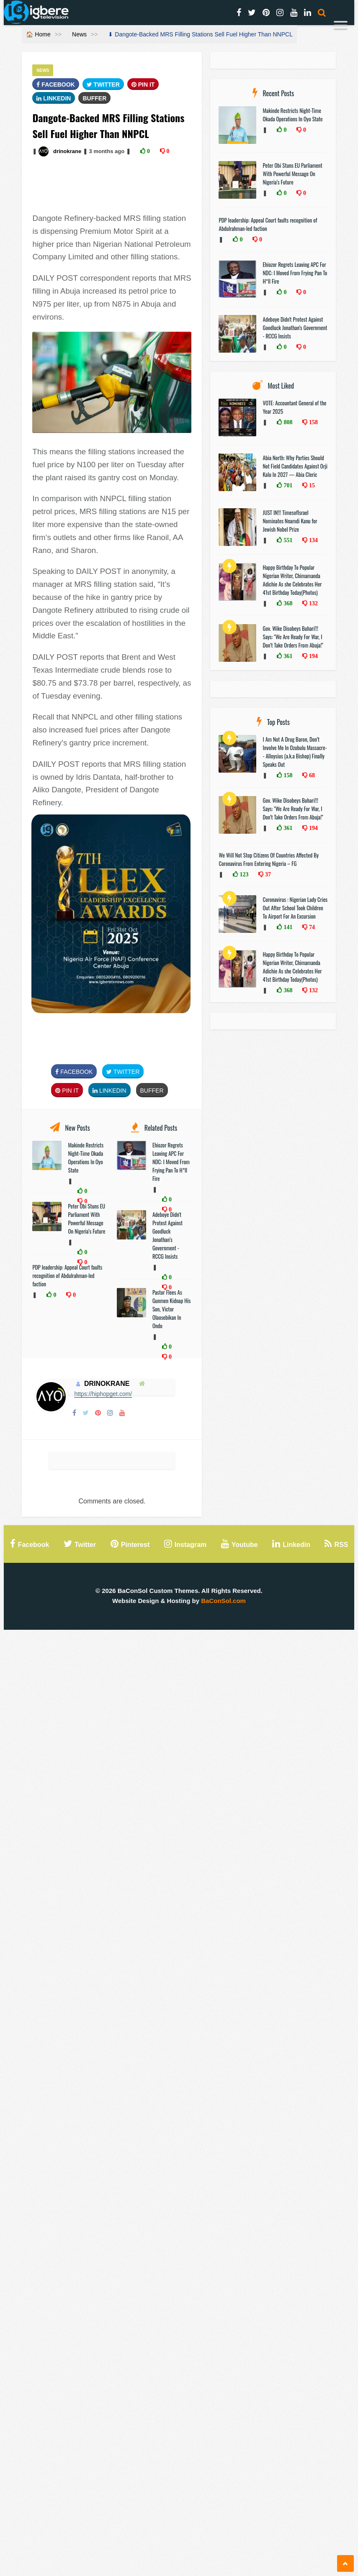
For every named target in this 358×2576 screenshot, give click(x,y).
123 (243, 874)
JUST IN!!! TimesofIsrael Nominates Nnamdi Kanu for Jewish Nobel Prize (290, 520)
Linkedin (53, 98)
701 (287, 485)
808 (287, 422)
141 (287, 927)
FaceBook (55, 84)
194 (312, 656)
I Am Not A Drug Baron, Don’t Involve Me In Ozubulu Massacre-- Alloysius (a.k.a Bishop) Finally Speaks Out (295, 751)
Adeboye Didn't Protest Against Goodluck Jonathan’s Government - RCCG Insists (167, 1235)
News (79, 34)
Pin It (143, 84)
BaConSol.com (223, 1600)
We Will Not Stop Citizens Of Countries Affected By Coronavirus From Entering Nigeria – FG (269, 859)
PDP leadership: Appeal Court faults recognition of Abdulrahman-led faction (67, 1275)
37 (267, 874)
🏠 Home (38, 34)
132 (312, 603)
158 (312, 422)
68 (311, 775)
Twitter (103, 84)
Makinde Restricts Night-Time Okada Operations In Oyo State (85, 1157)
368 (287, 603)
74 (311, 927)
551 (287, 540)
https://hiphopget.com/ (103, 1393)
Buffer (94, 98)
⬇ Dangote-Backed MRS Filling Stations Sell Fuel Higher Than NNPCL (200, 34)
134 (312, 540)
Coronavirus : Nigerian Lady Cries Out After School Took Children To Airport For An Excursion (295, 907)
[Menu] (341, 26)
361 (287, 656)
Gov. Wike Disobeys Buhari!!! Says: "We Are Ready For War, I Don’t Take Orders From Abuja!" (293, 636)
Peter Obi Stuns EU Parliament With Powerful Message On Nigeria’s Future (86, 1218)
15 (311, 485)
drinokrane (67, 151)
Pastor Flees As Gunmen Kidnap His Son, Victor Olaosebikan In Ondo (171, 1309)
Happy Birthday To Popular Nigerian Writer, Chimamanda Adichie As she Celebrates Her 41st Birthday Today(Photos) (292, 580)
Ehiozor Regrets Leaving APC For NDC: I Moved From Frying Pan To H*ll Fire (171, 1162)
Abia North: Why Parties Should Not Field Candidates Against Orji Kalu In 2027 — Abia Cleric (295, 466)
